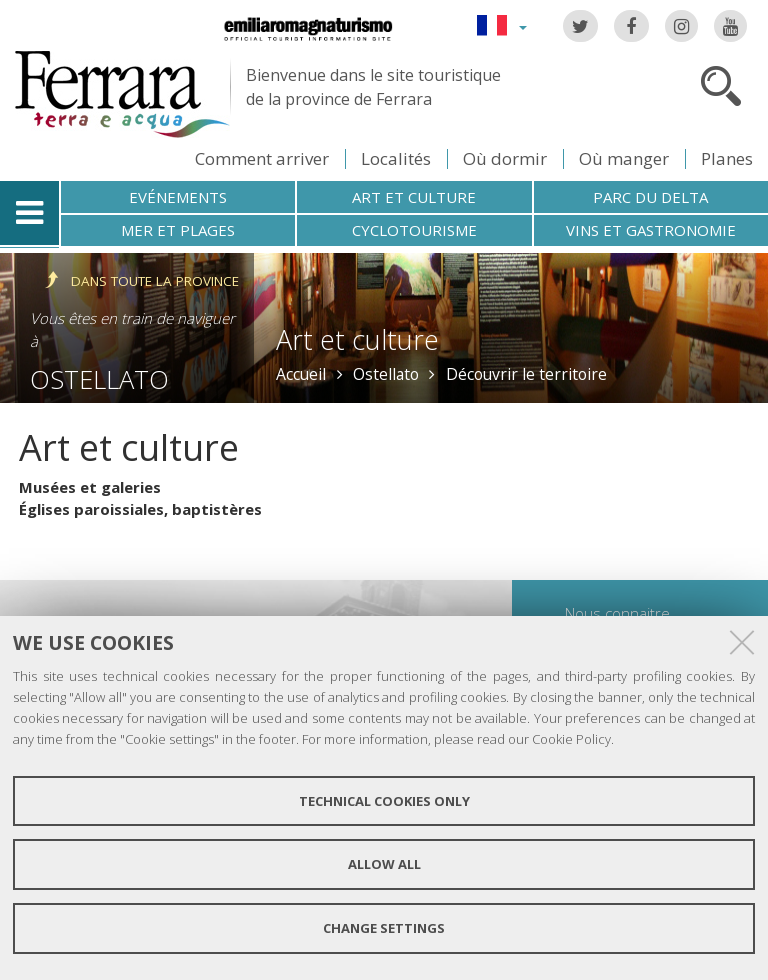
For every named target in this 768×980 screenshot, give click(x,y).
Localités (396, 158)
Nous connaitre (617, 613)
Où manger (624, 158)
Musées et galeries (90, 487)
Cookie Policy (571, 739)
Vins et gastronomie (651, 230)
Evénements (178, 197)
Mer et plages (178, 230)
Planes (727, 158)
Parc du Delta (650, 197)
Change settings (384, 928)
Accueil (301, 374)
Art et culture (414, 197)
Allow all (384, 864)
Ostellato (99, 379)
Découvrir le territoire (526, 374)
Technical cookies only (384, 801)
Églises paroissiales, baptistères (140, 509)
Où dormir (505, 158)
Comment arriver (262, 158)
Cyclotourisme (414, 230)
